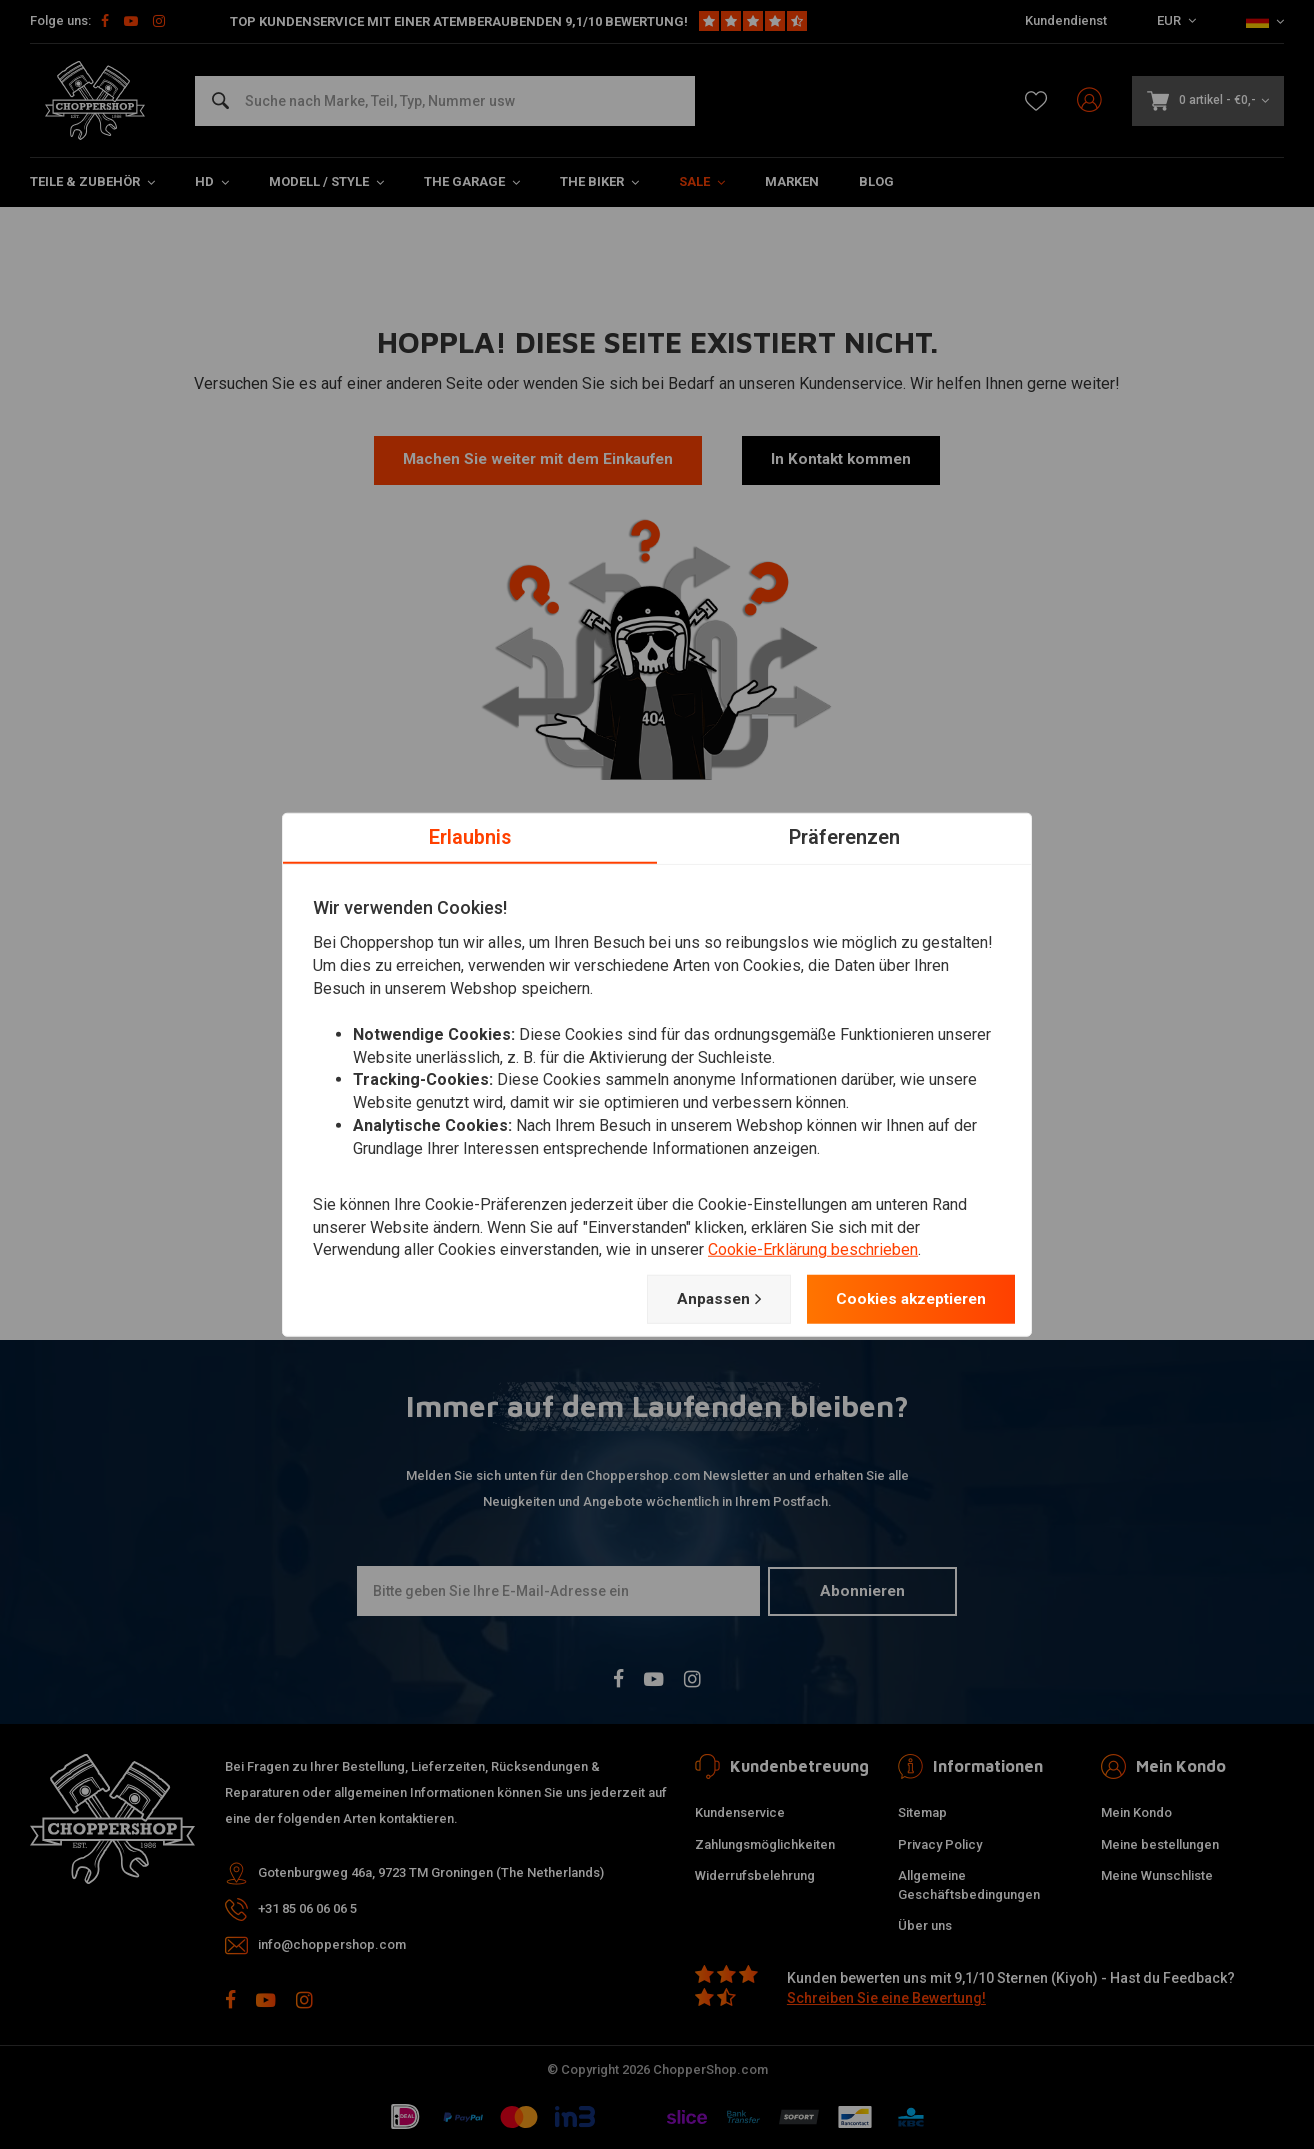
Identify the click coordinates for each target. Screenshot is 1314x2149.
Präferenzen (844, 836)
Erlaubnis (470, 836)
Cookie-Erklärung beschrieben (813, 1249)
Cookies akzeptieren (905, 1298)
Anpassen (705, 1299)
